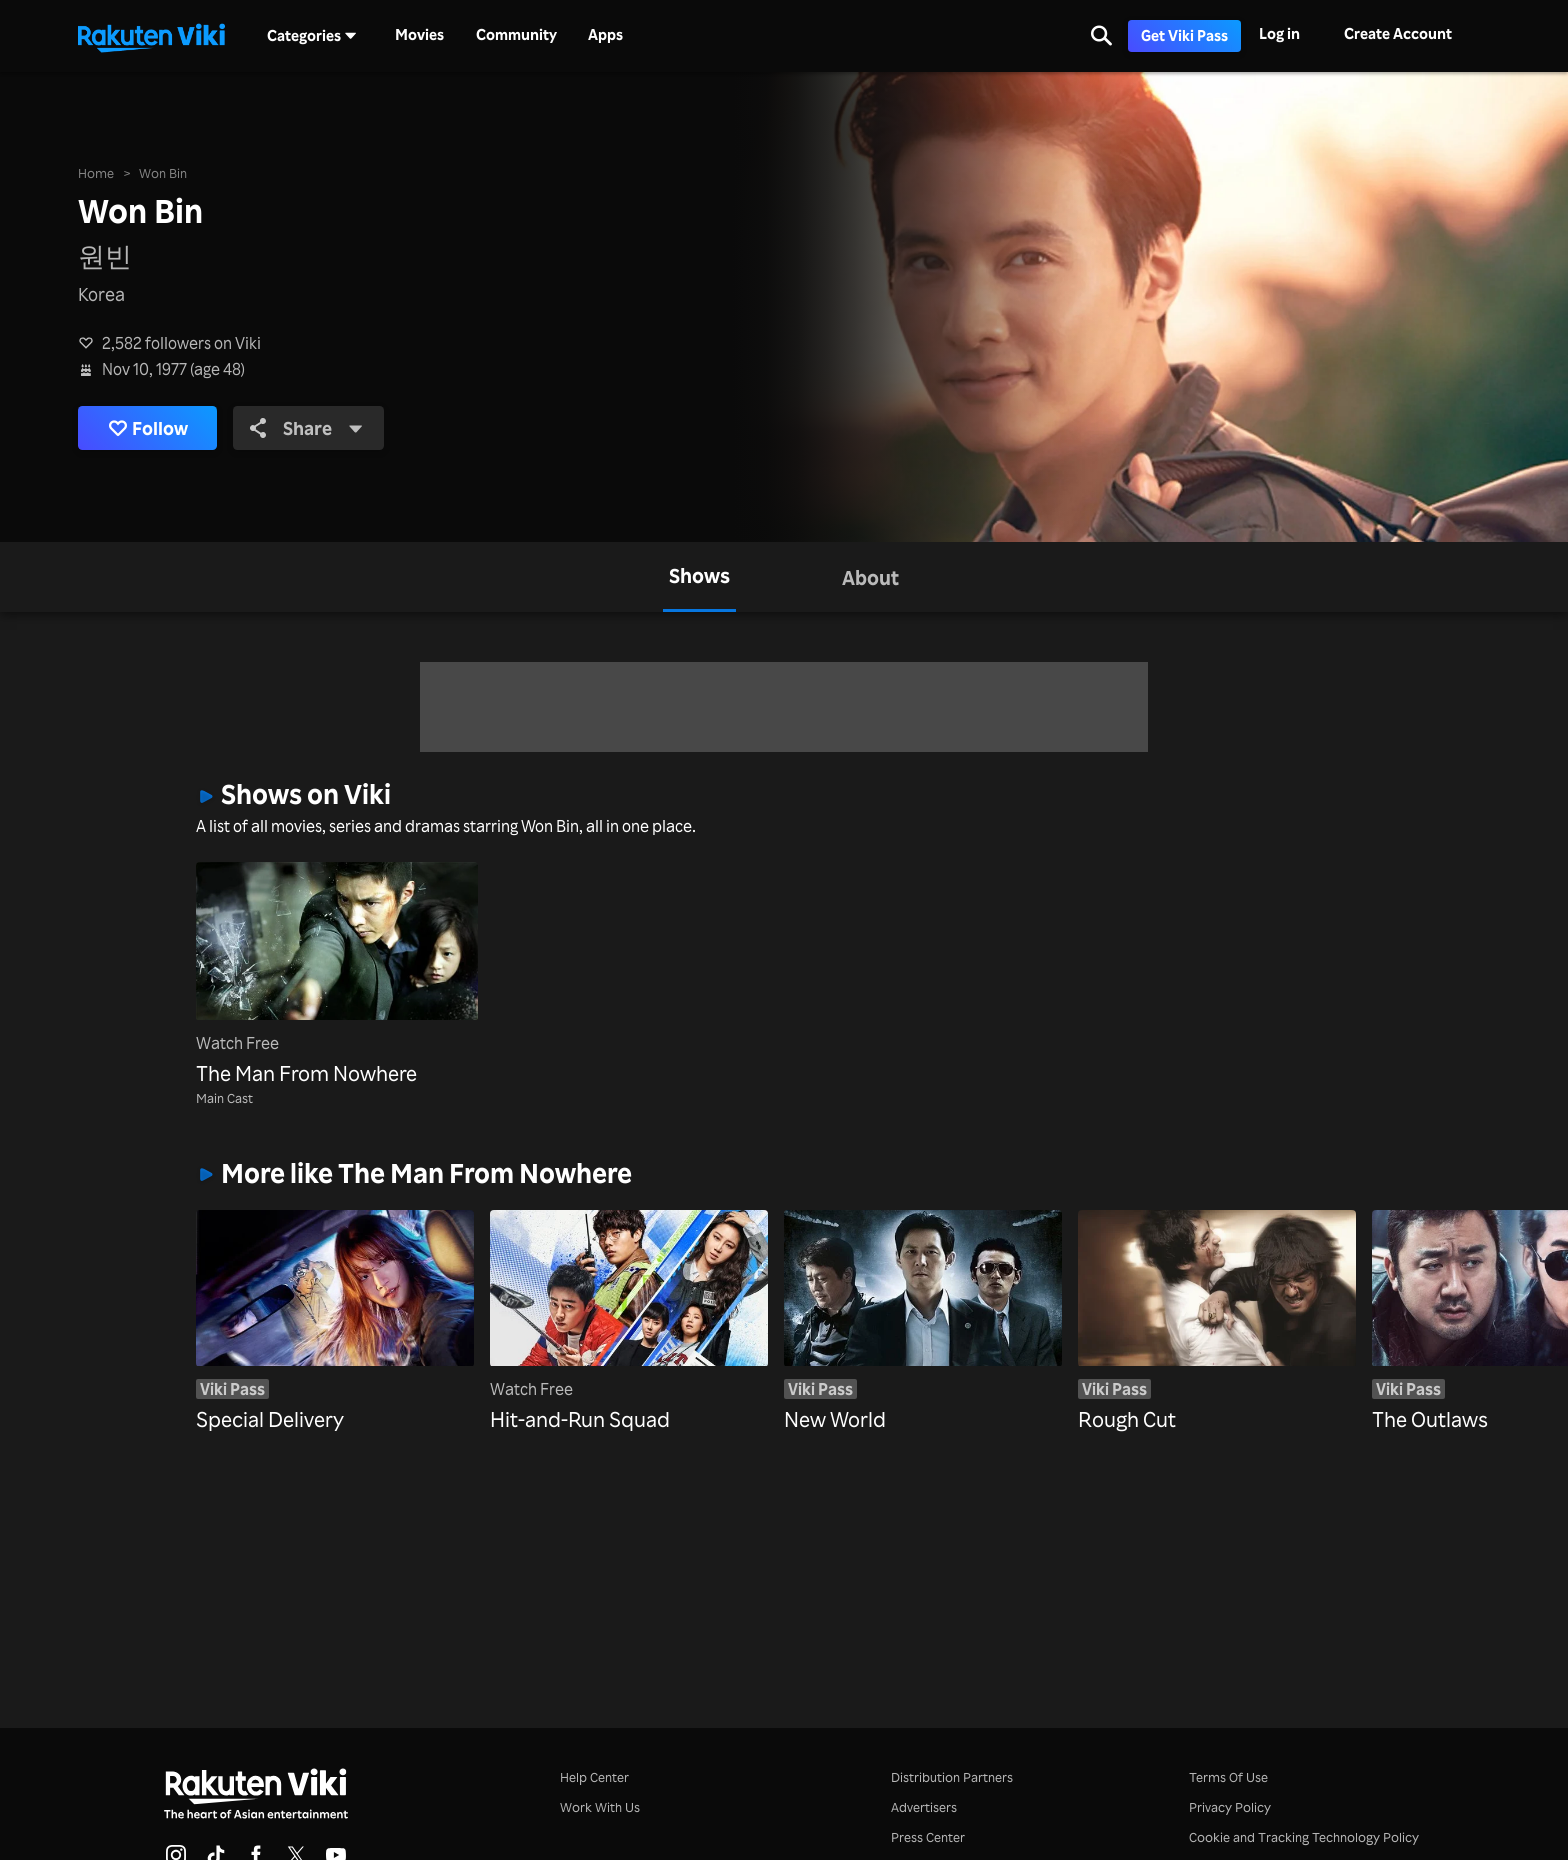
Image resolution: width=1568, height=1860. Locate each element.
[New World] (923, 1304)
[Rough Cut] (1217, 1304)
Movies (419, 35)
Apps (605, 35)
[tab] (699, 577)
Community (516, 35)
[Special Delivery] (335, 1304)
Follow (148, 428)
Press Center (928, 1836)
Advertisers (924, 1806)
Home (96, 172)
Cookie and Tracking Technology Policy (1304, 1836)
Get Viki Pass (1184, 35)
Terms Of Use (1228, 1776)
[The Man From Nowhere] (337, 975)
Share (306, 428)
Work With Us (600, 1806)
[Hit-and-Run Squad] (629, 1304)
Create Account (1398, 33)
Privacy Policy (1230, 1806)
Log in (1279, 33)
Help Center (594, 1776)
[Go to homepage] (151, 36)
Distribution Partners (952, 1776)
